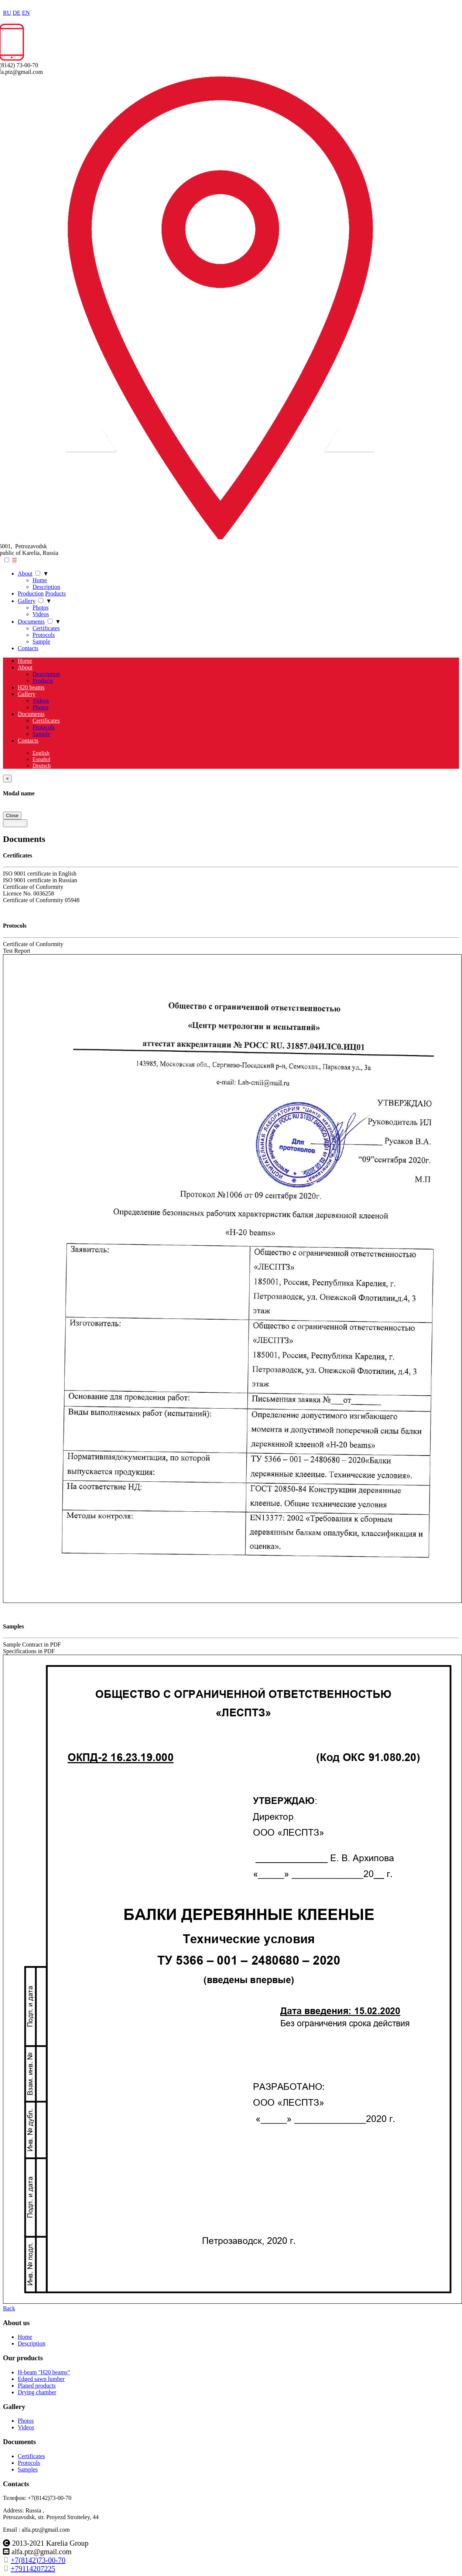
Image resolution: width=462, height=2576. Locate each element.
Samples (28, 2469)
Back (9, 2308)
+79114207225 (33, 2569)
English (40, 753)
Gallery (26, 601)
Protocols (43, 635)
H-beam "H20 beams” (44, 2372)
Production (31, 593)
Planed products (37, 2385)
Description (46, 587)
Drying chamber (37, 2392)
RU (7, 13)
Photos (40, 607)
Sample (41, 641)
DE (16, 13)
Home (39, 580)
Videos (40, 614)
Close (12, 815)
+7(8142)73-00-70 (38, 2560)
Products (55, 593)
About (25, 573)
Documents (31, 621)
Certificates (46, 628)
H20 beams (31, 687)
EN (26, 13)
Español (41, 759)
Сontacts (28, 648)
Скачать (15, 823)
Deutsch (41, 765)
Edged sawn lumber (41, 2379)
